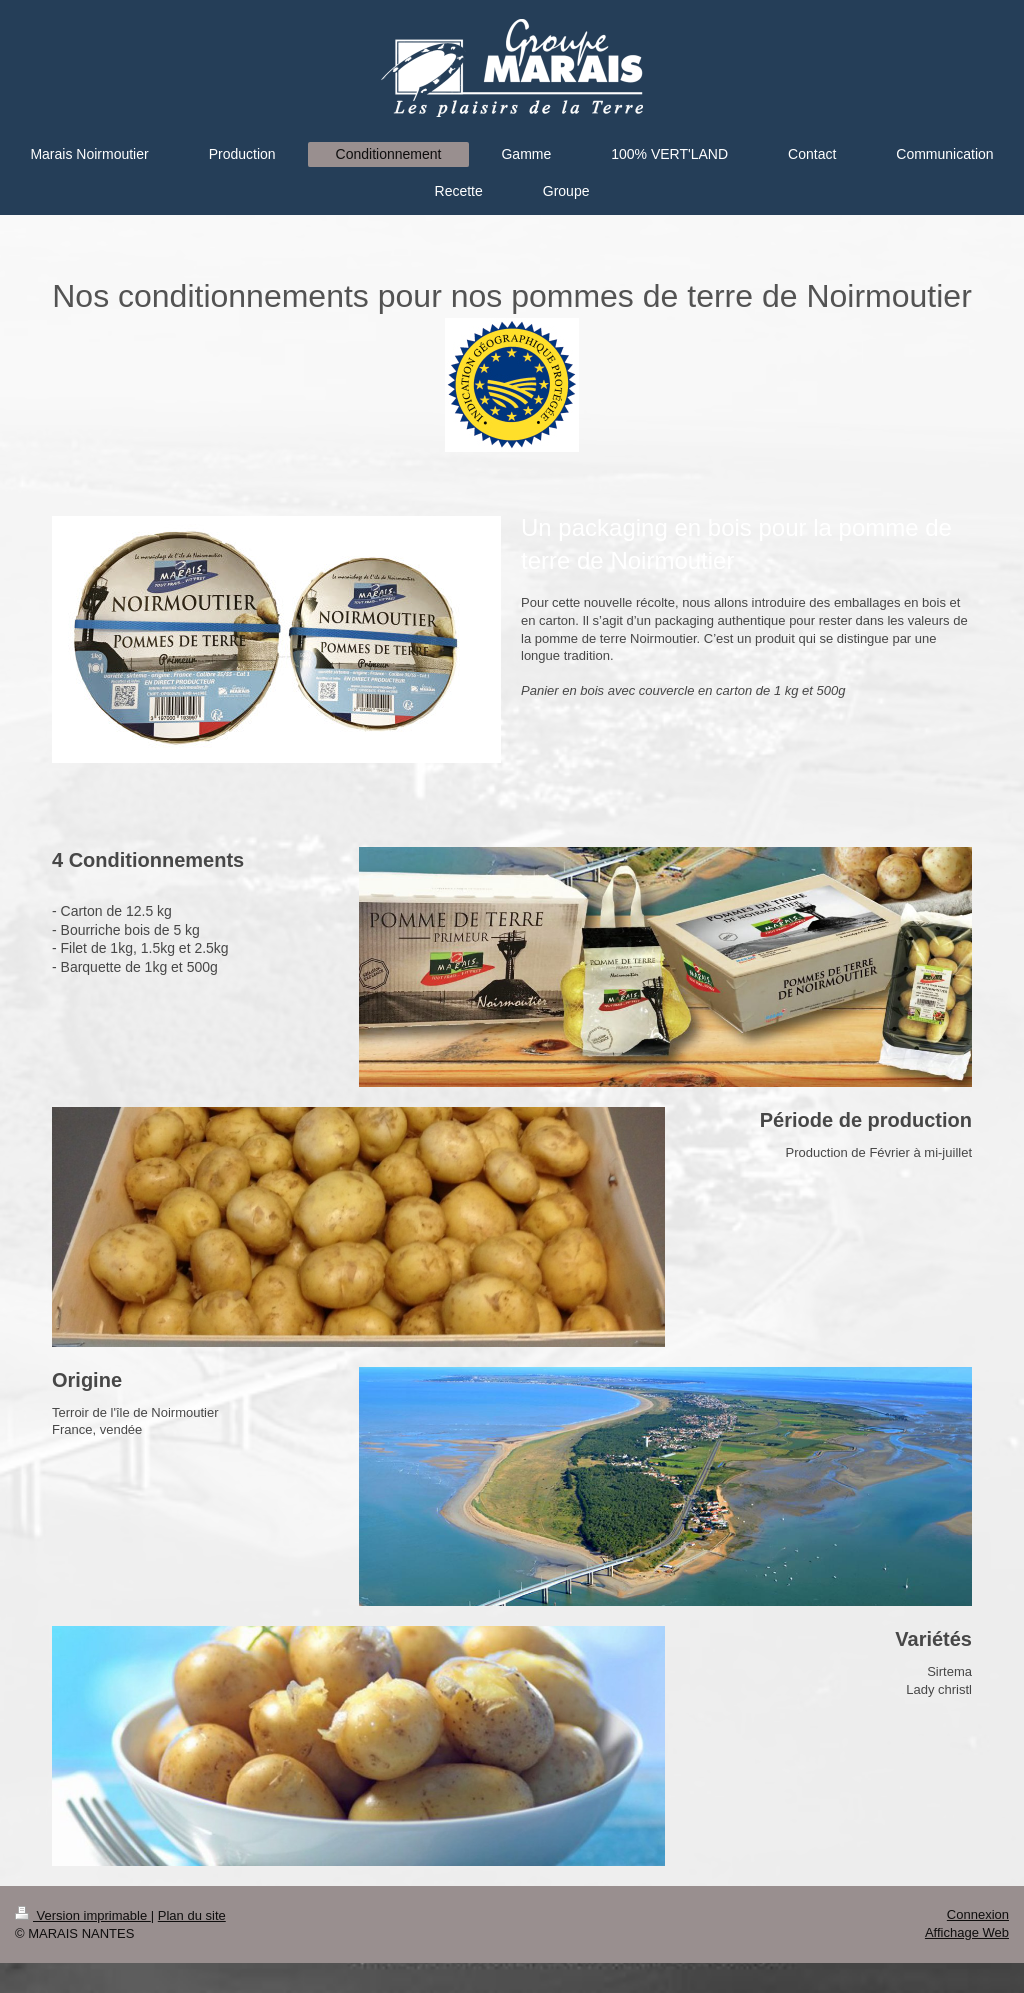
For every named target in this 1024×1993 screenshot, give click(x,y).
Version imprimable (83, 1915)
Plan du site (192, 1915)
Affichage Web (967, 1932)
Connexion (978, 1914)
